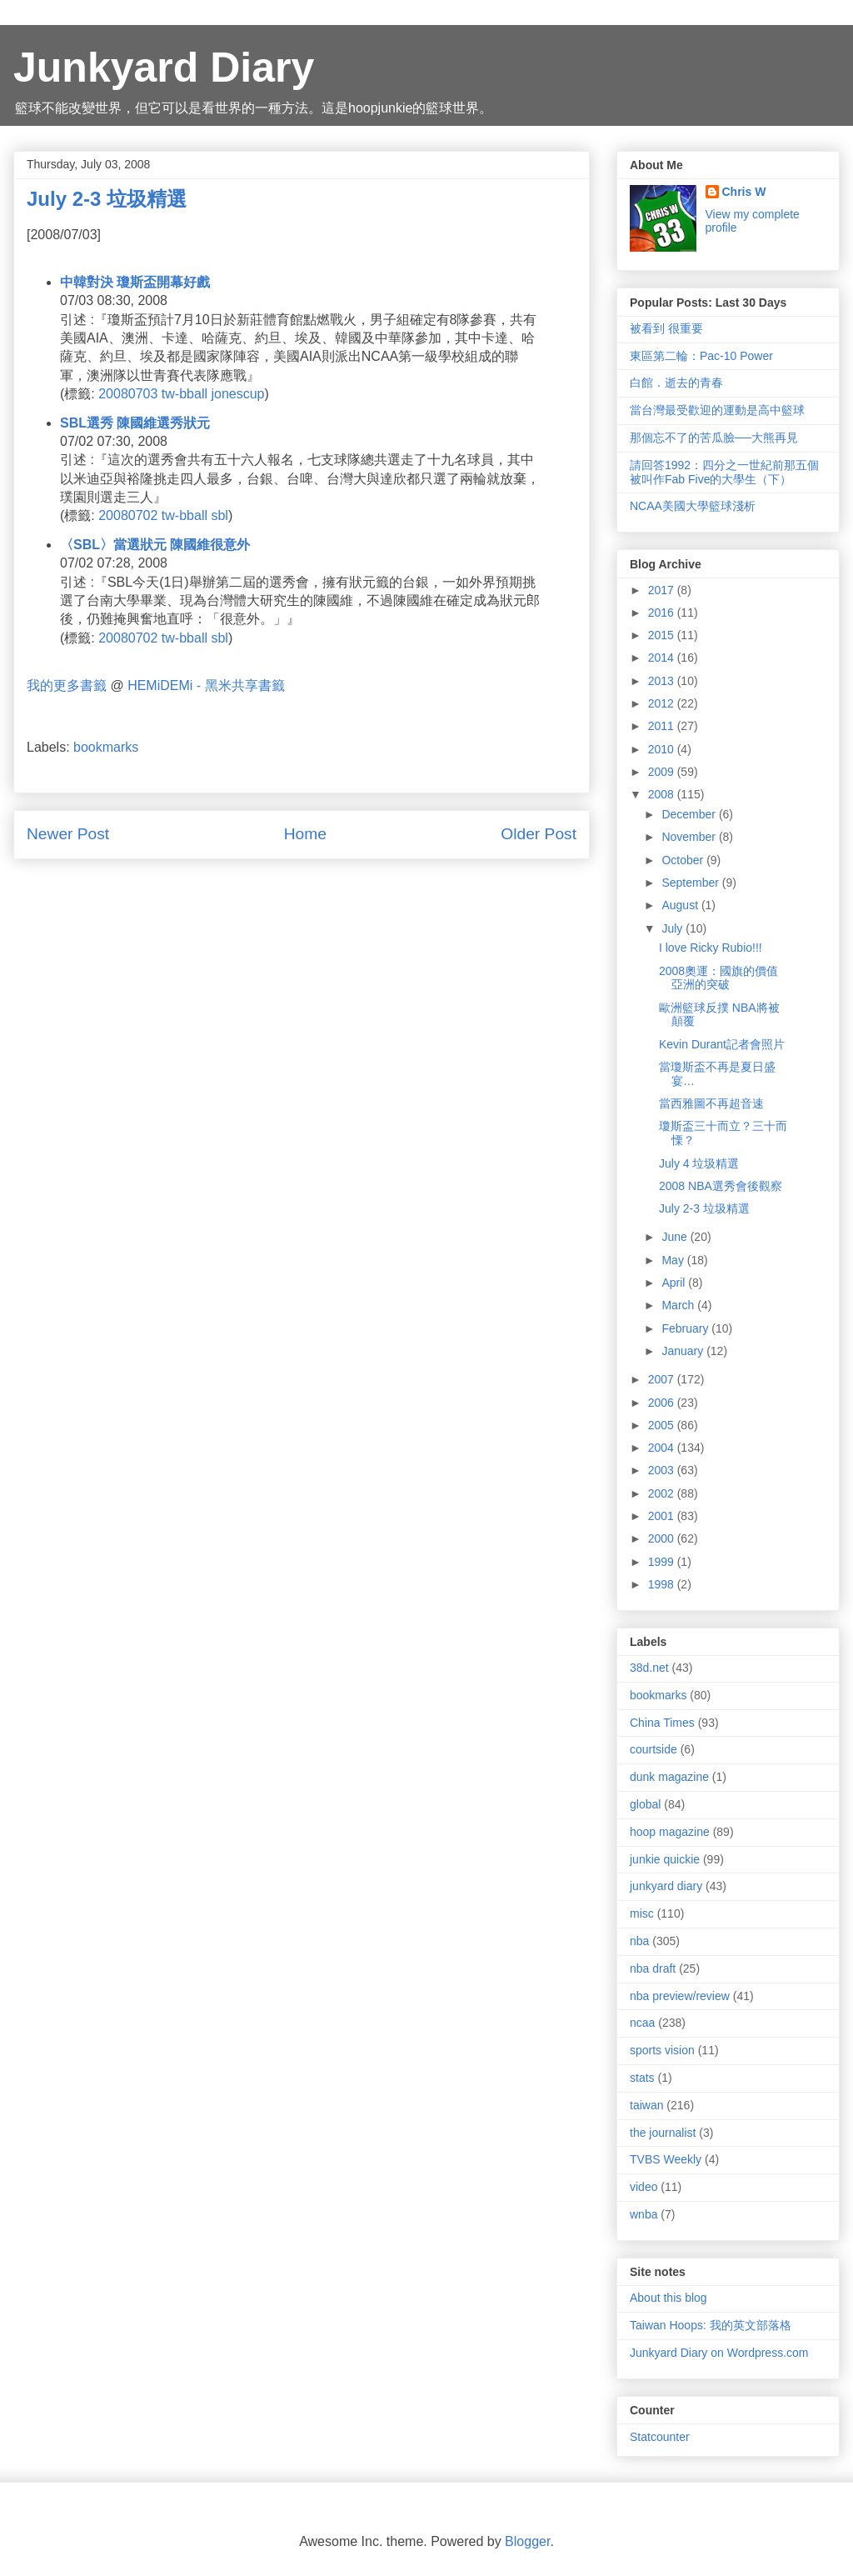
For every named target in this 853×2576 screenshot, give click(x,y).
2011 (662, 726)
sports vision (662, 2050)
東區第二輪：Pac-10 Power (701, 356)
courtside (653, 1749)
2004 (662, 1447)
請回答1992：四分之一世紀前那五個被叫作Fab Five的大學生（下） (724, 472)
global (645, 1804)
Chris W (744, 191)
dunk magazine (669, 1776)
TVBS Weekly (665, 2159)
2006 (662, 1402)
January (683, 1351)
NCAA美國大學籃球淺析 (693, 506)
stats (642, 2077)
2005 (662, 1425)
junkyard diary (666, 1886)
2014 (662, 657)
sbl (219, 515)
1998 (662, 1584)
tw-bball (184, 394)
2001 (662, 1516)
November (689, 836)
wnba (643, 2214)
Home (305, 834)
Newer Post (68, 834)
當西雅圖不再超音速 (711, 1103)
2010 (662, 749)
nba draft (653, 1968)
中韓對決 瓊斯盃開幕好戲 (135, 282)
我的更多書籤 (67, 685)
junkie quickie (665, 1859)
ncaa (642, 2022)
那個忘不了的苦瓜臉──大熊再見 (714, 437)
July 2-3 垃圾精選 (704, 1208)
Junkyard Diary (163, 67)
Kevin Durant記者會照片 (722, 1044)
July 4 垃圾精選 (699, 1163)
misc (642, 1913)
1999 (662, 1561)
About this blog (668, 2297)
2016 (662, 612)
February (686, 1328)
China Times (662, 1722)
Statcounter (660, 2436)
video (643, 2186)
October (683, 860)
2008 (662, 794)
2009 (662, 771)
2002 (662, 1493)
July (673, 928)
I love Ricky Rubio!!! (710, 947)
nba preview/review (680, 1996)
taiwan (646, 2105)
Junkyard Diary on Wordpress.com (719, 2352)
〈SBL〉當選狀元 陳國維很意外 (155, 545)
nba (639, 1941)
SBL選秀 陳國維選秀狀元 (135, 423)
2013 (662, 681)
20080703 (127, 394)
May (673, 1260)
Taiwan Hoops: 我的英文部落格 (710, 2325)
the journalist (663, 2132)
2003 (662, 1470)
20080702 (127, 515)
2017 (662, 590)
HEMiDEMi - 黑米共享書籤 (205, 685)
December (689, 814)
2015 (662, 635)
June (675, 1236)
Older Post (538, 834)
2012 (662, 703)
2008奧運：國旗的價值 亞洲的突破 (718, 978)
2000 (662, 1538)
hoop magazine (670, 1831)
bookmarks (105, 747)
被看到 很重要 (666, 328)
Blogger (527, 2541)
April (674, 1282)
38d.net (649, 1667)
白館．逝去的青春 (676, 382)
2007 (662, 1379)
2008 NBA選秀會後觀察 (720, 1186)
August (681, 905)
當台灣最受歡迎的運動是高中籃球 (717, 410)
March (679, 1305)
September (691, 882)
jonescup (237, 394)
